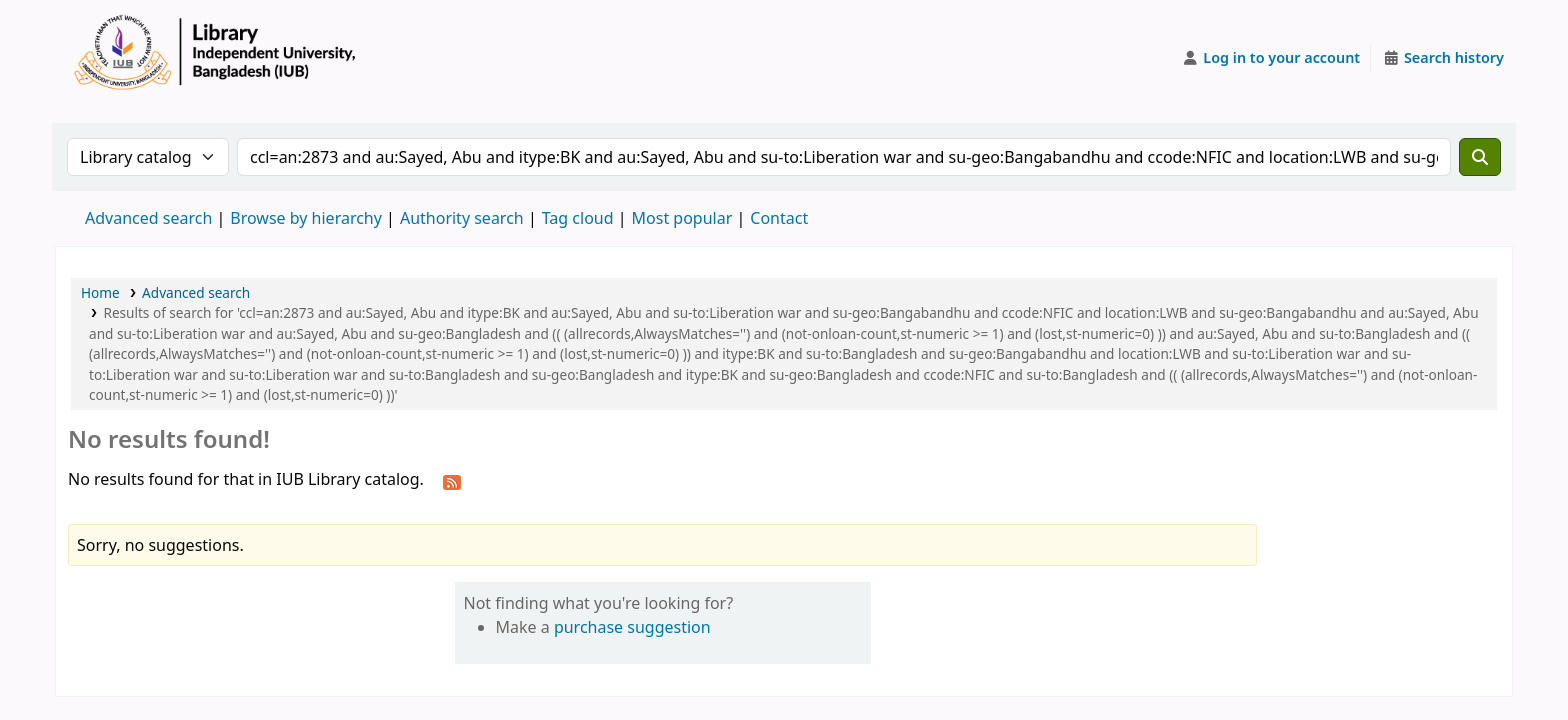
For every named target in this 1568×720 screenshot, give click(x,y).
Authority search (462, 218)
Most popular (682, 218)
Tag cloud (578, 218)
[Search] (1480, 157)
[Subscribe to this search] (452, 481)
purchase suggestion (632, 627)
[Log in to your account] (1271, 58)
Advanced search (148, 218)
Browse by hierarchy (306, 218)
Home (100, 292)
